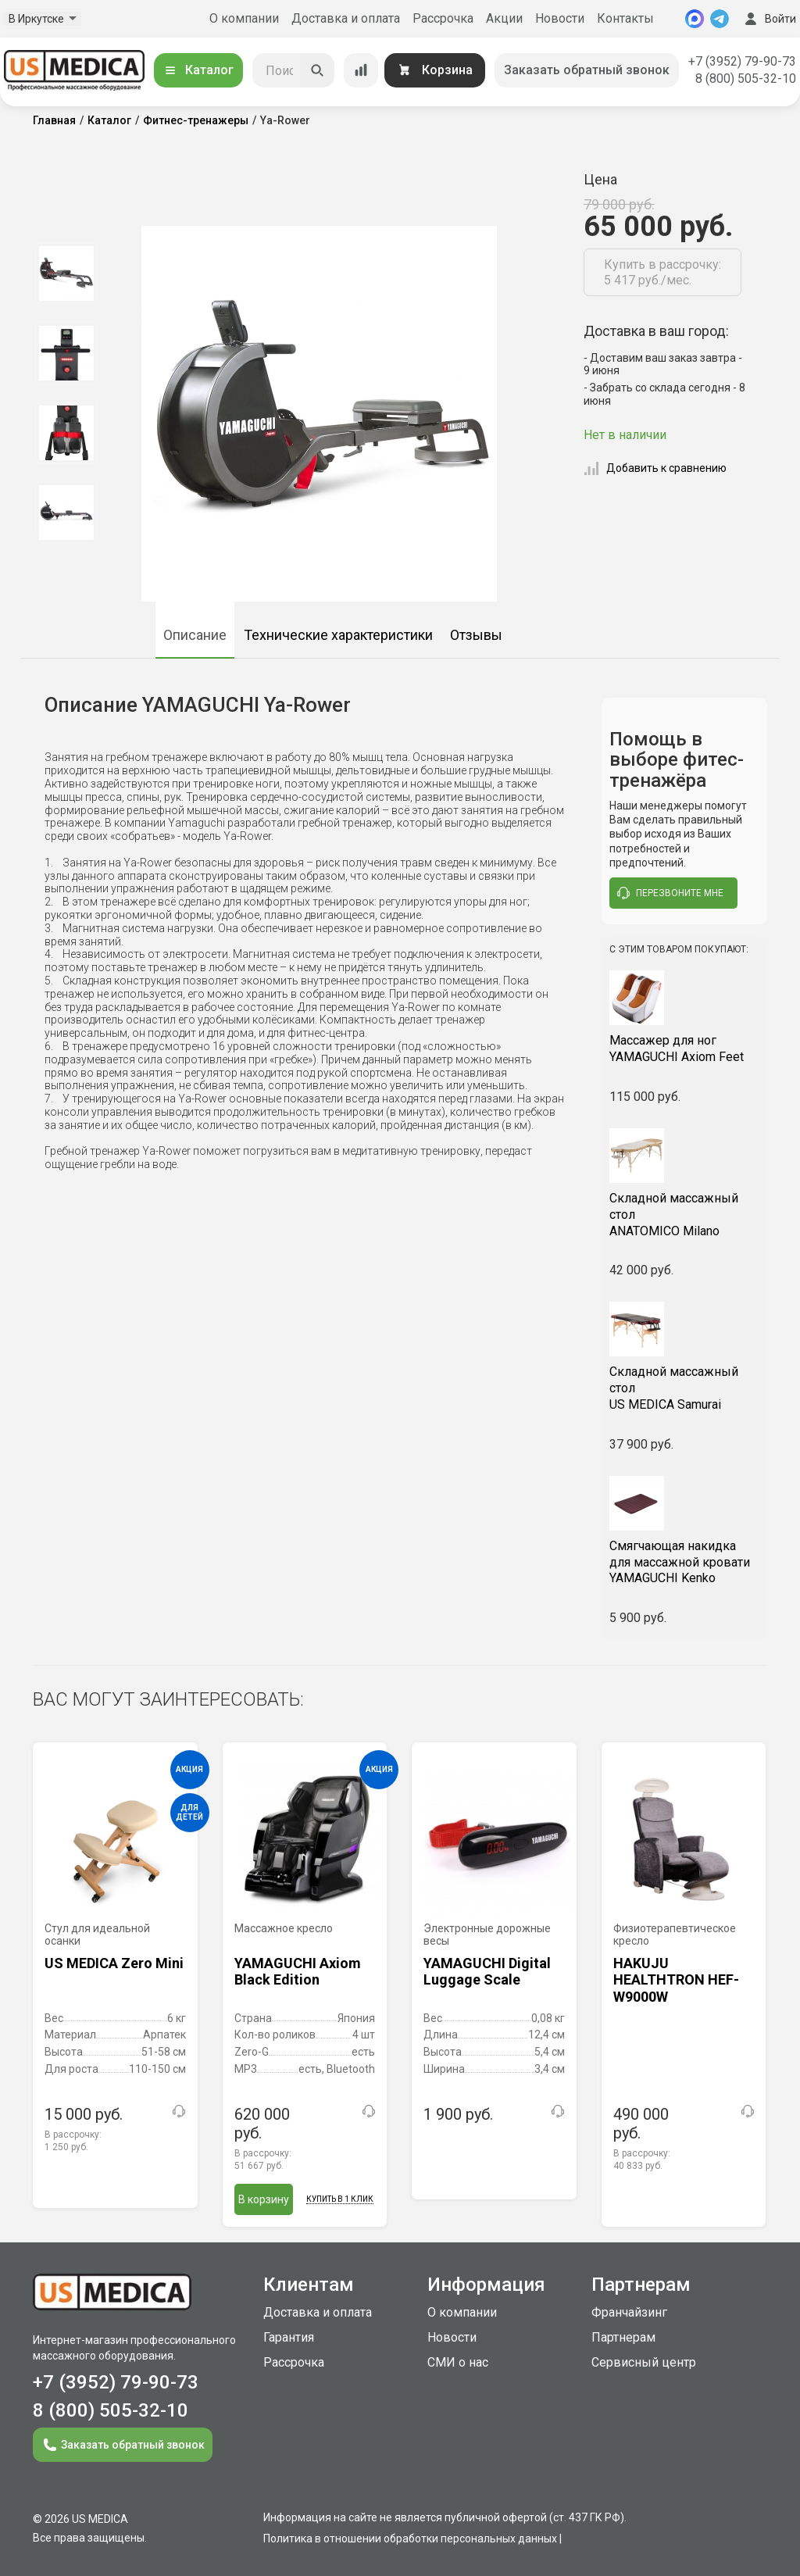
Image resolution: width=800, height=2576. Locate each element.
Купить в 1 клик (339, 2199)
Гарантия (288, 2337)
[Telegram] (719, 18)
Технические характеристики (338, 635)
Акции (504, 18)
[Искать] (317, 70)
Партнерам (623, 2337)
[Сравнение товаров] (361, 70)
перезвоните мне (670, 893)
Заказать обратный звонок (587, 70)
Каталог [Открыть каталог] (198, 70)
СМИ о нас (457, 2362)
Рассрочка (442, 18)
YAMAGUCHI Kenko (684, 1562)
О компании (244, 18)
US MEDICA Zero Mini (114, 1963)
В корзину (263, 2199)
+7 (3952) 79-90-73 (742, 61)
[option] (66, 273)
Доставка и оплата (345, 18)
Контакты (625, 18)
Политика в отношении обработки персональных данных (410, 2538)
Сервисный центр (643, 2362)
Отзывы (476, 635)
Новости (559, 18)
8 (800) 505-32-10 (745, 78)
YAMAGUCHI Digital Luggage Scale (487, 1971)
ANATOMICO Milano (684, 1214)
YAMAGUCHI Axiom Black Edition (297, 1971)
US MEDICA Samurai (684, 1388)
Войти (768, 18)
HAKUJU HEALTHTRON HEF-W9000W (676, 1979)
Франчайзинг (629, 2312)
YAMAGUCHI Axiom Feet (684, 1048)
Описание (195, 635)
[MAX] (694, 18)
